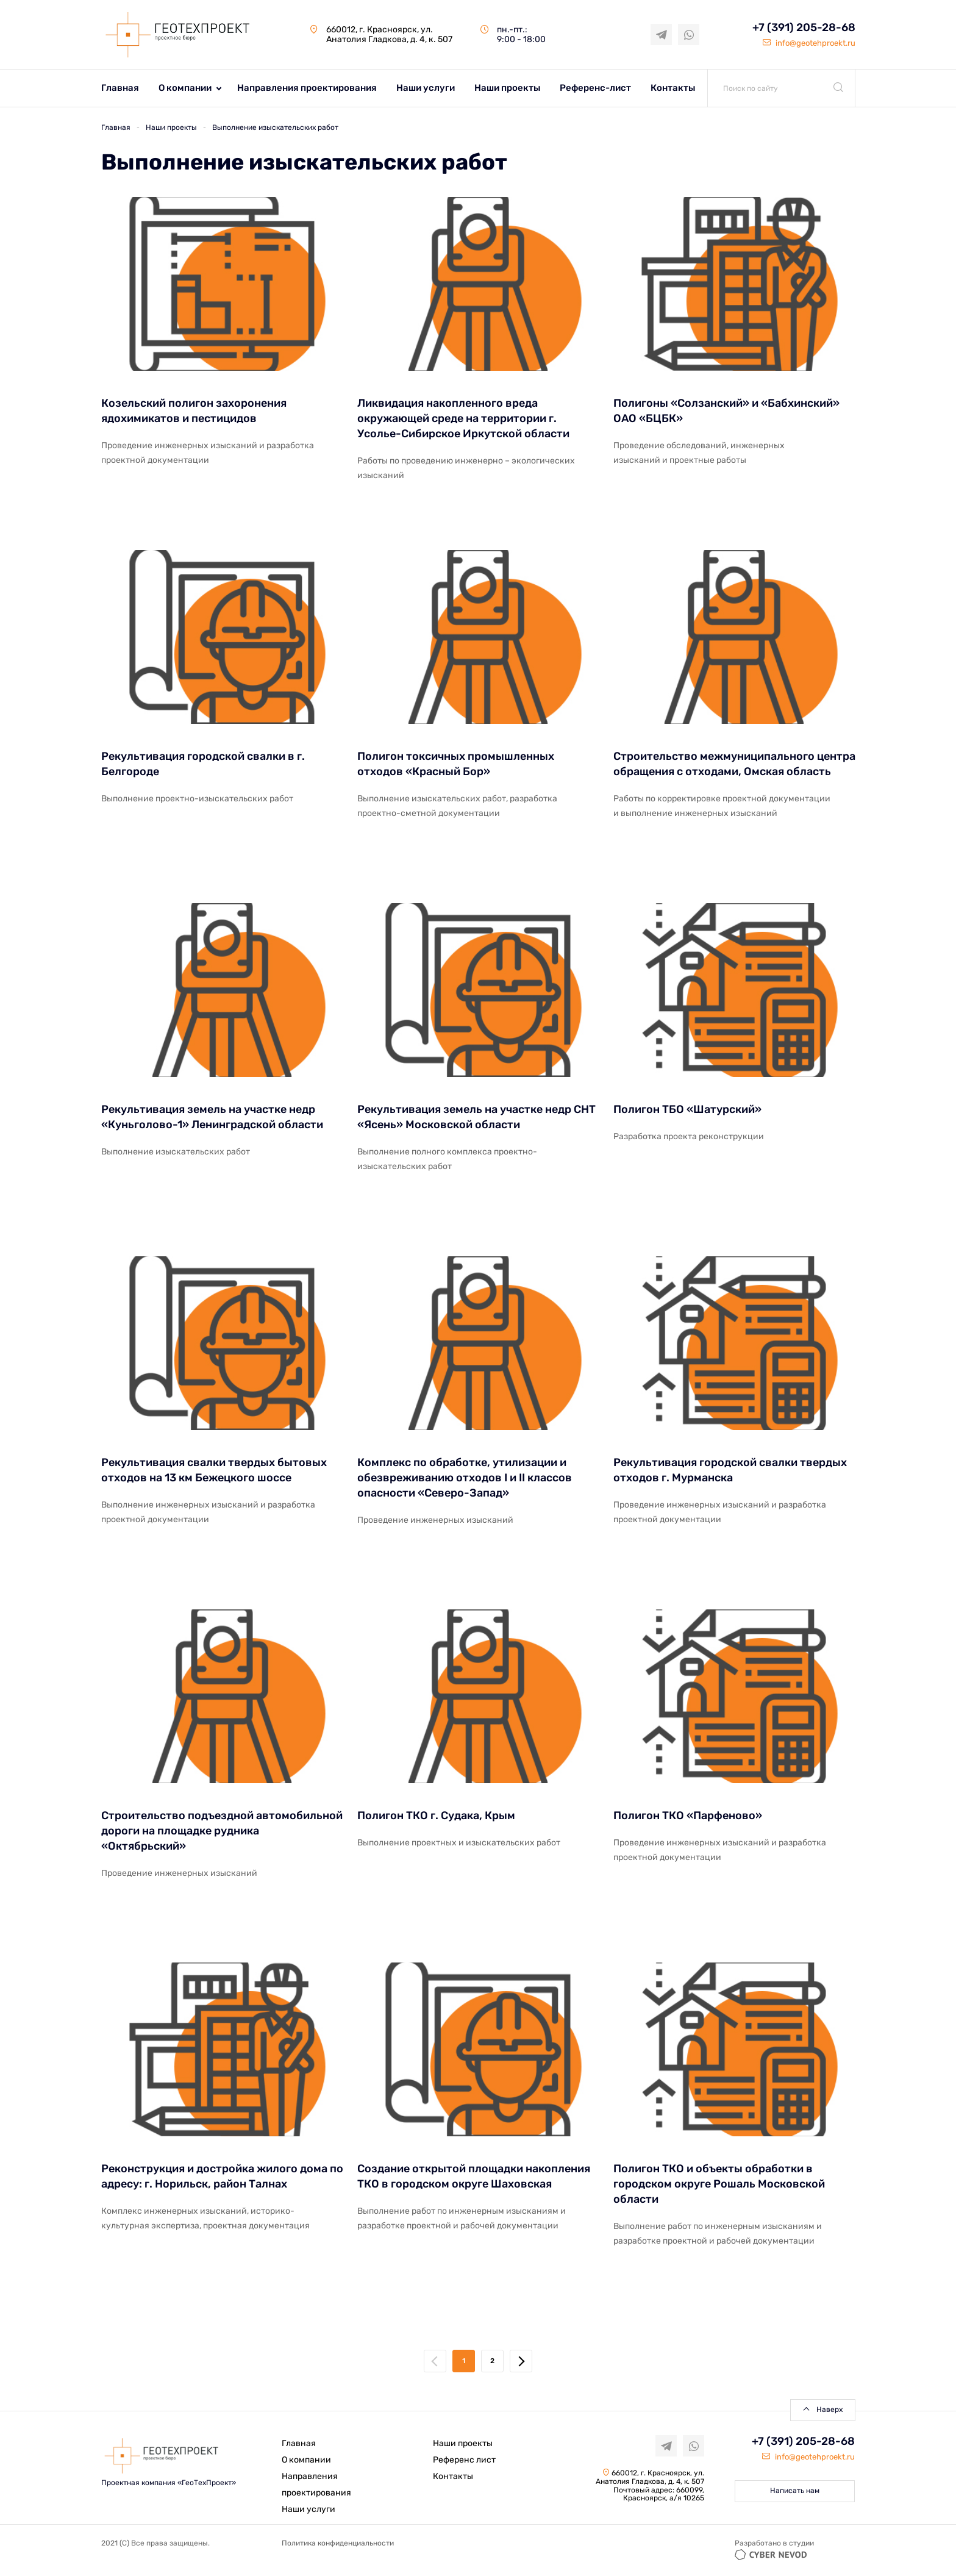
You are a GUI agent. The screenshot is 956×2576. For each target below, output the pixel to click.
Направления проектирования (307, 87)
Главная (120, 87)
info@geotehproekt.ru (809, 43)
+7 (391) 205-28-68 (803, 27)
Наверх (829, 2409)
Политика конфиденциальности (338, 2543)
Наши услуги (425, 87)
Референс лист (464, 2460)
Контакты (673, 87)
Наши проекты (507, 87)
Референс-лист (595, 87)
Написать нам (794, 2490)
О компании (185, 87)
